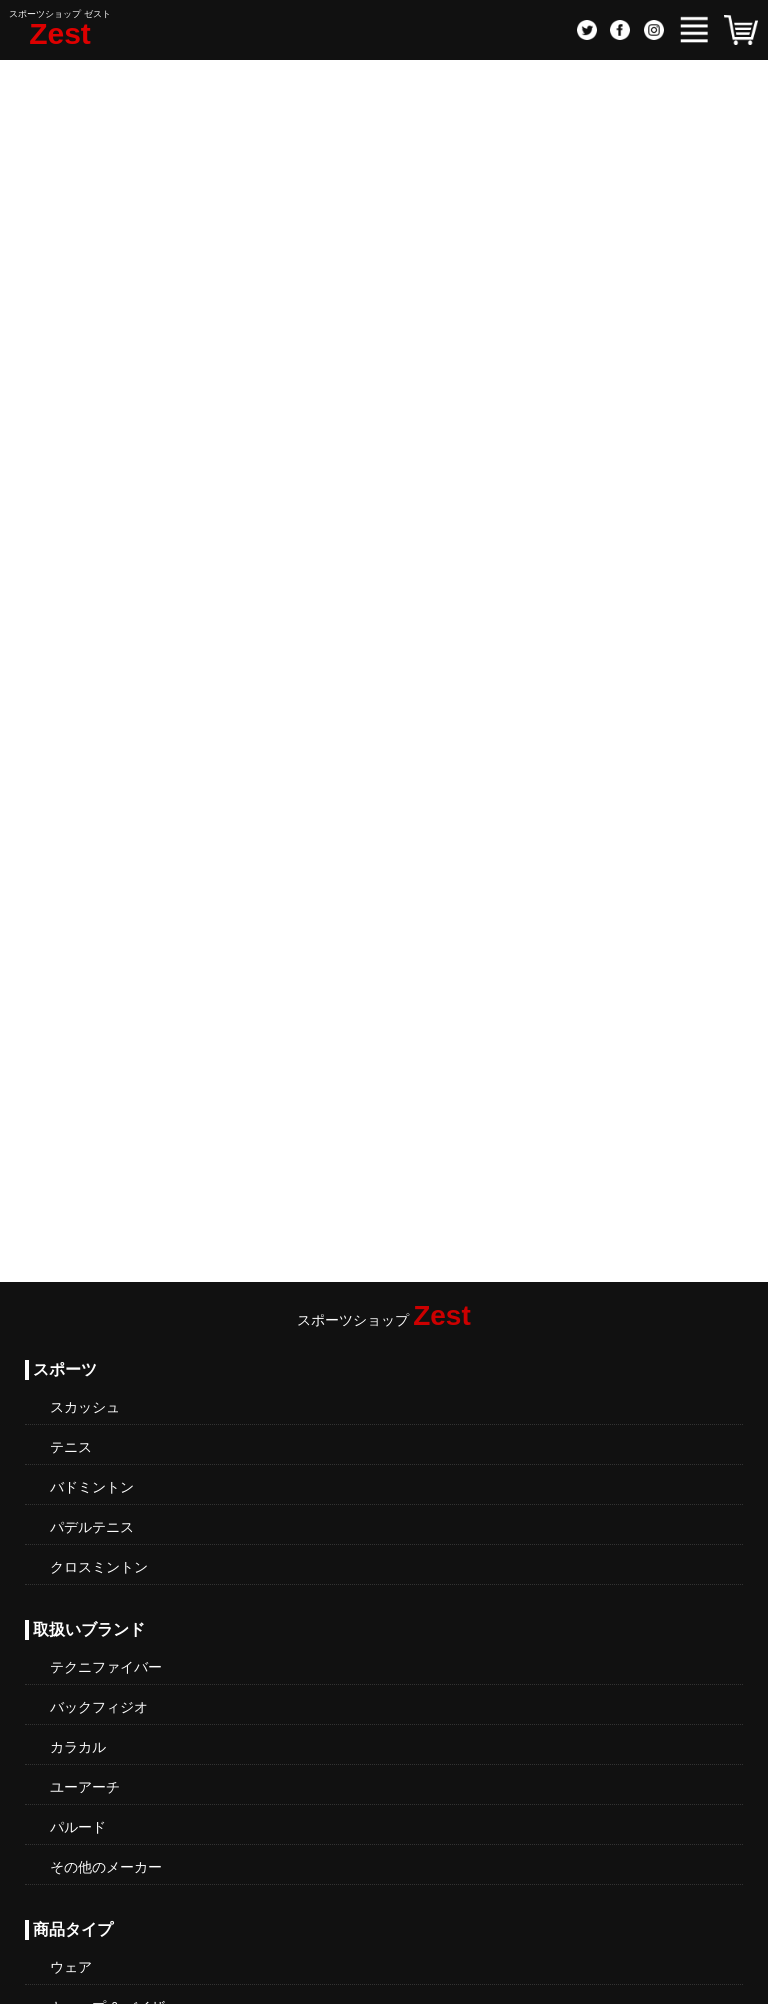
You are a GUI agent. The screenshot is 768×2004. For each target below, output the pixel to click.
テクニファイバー (106, 1667)
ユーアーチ (85, 1787)
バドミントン (92, 1487)
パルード (78, 1827)
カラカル (78, 1747)
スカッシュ (85, 1407)
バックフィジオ (99, 1707)
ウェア (71, 1967)
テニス (71, 1447)
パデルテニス (92, 1527)
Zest (60, 33)
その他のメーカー (106, 1867)
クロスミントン (99, 1567)
